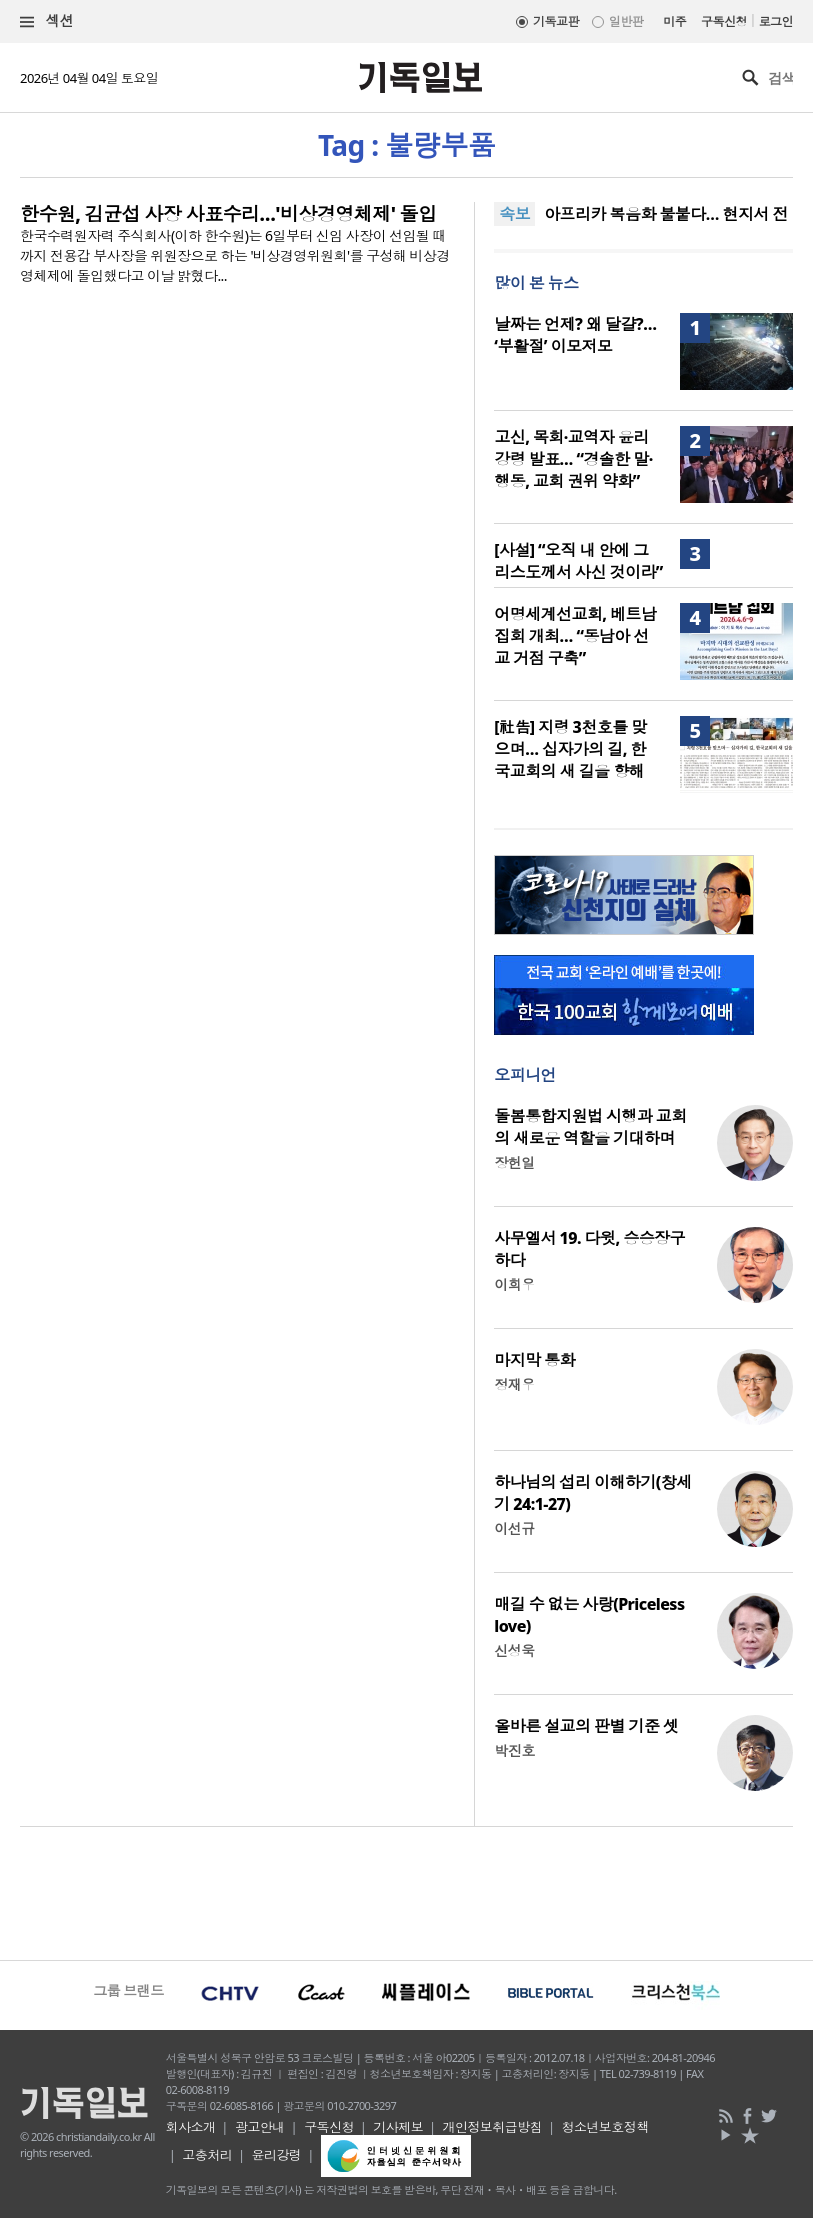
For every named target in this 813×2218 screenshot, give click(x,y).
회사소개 (191, 2127)
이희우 (514, 1284)
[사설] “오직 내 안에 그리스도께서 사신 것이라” (578, 561)
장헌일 (514, 1162)
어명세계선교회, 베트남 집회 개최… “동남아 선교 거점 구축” (575, 636)
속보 (514, 214)
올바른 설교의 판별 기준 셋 (586, 1726)
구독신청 (724, 21)
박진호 (514, 1750)
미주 (674, 21)
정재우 (514, 1384)
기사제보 (398, 2127)
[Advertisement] (406, 1891)
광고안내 (260, 2127)
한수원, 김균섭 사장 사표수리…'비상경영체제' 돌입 (228, 214)
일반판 (626, 21)
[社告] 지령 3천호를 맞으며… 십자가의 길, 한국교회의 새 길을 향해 (570, 749)
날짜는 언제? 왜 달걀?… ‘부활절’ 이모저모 (575, 335)
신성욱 (514, 1650)
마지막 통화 (534, 1360)
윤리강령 (277, 2155)
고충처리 (207, 2155)
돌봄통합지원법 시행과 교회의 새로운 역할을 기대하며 (590, 1127)
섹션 (47, 21)
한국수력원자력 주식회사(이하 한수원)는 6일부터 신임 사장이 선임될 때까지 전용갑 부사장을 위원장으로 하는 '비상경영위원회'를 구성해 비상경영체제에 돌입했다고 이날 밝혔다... (235, 255)
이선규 (514, 1528)
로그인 (776, 21)
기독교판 (556, 21)
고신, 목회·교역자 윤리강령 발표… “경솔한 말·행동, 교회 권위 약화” (573, 459)
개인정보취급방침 (493, 2127)
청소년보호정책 (605, 2127)
